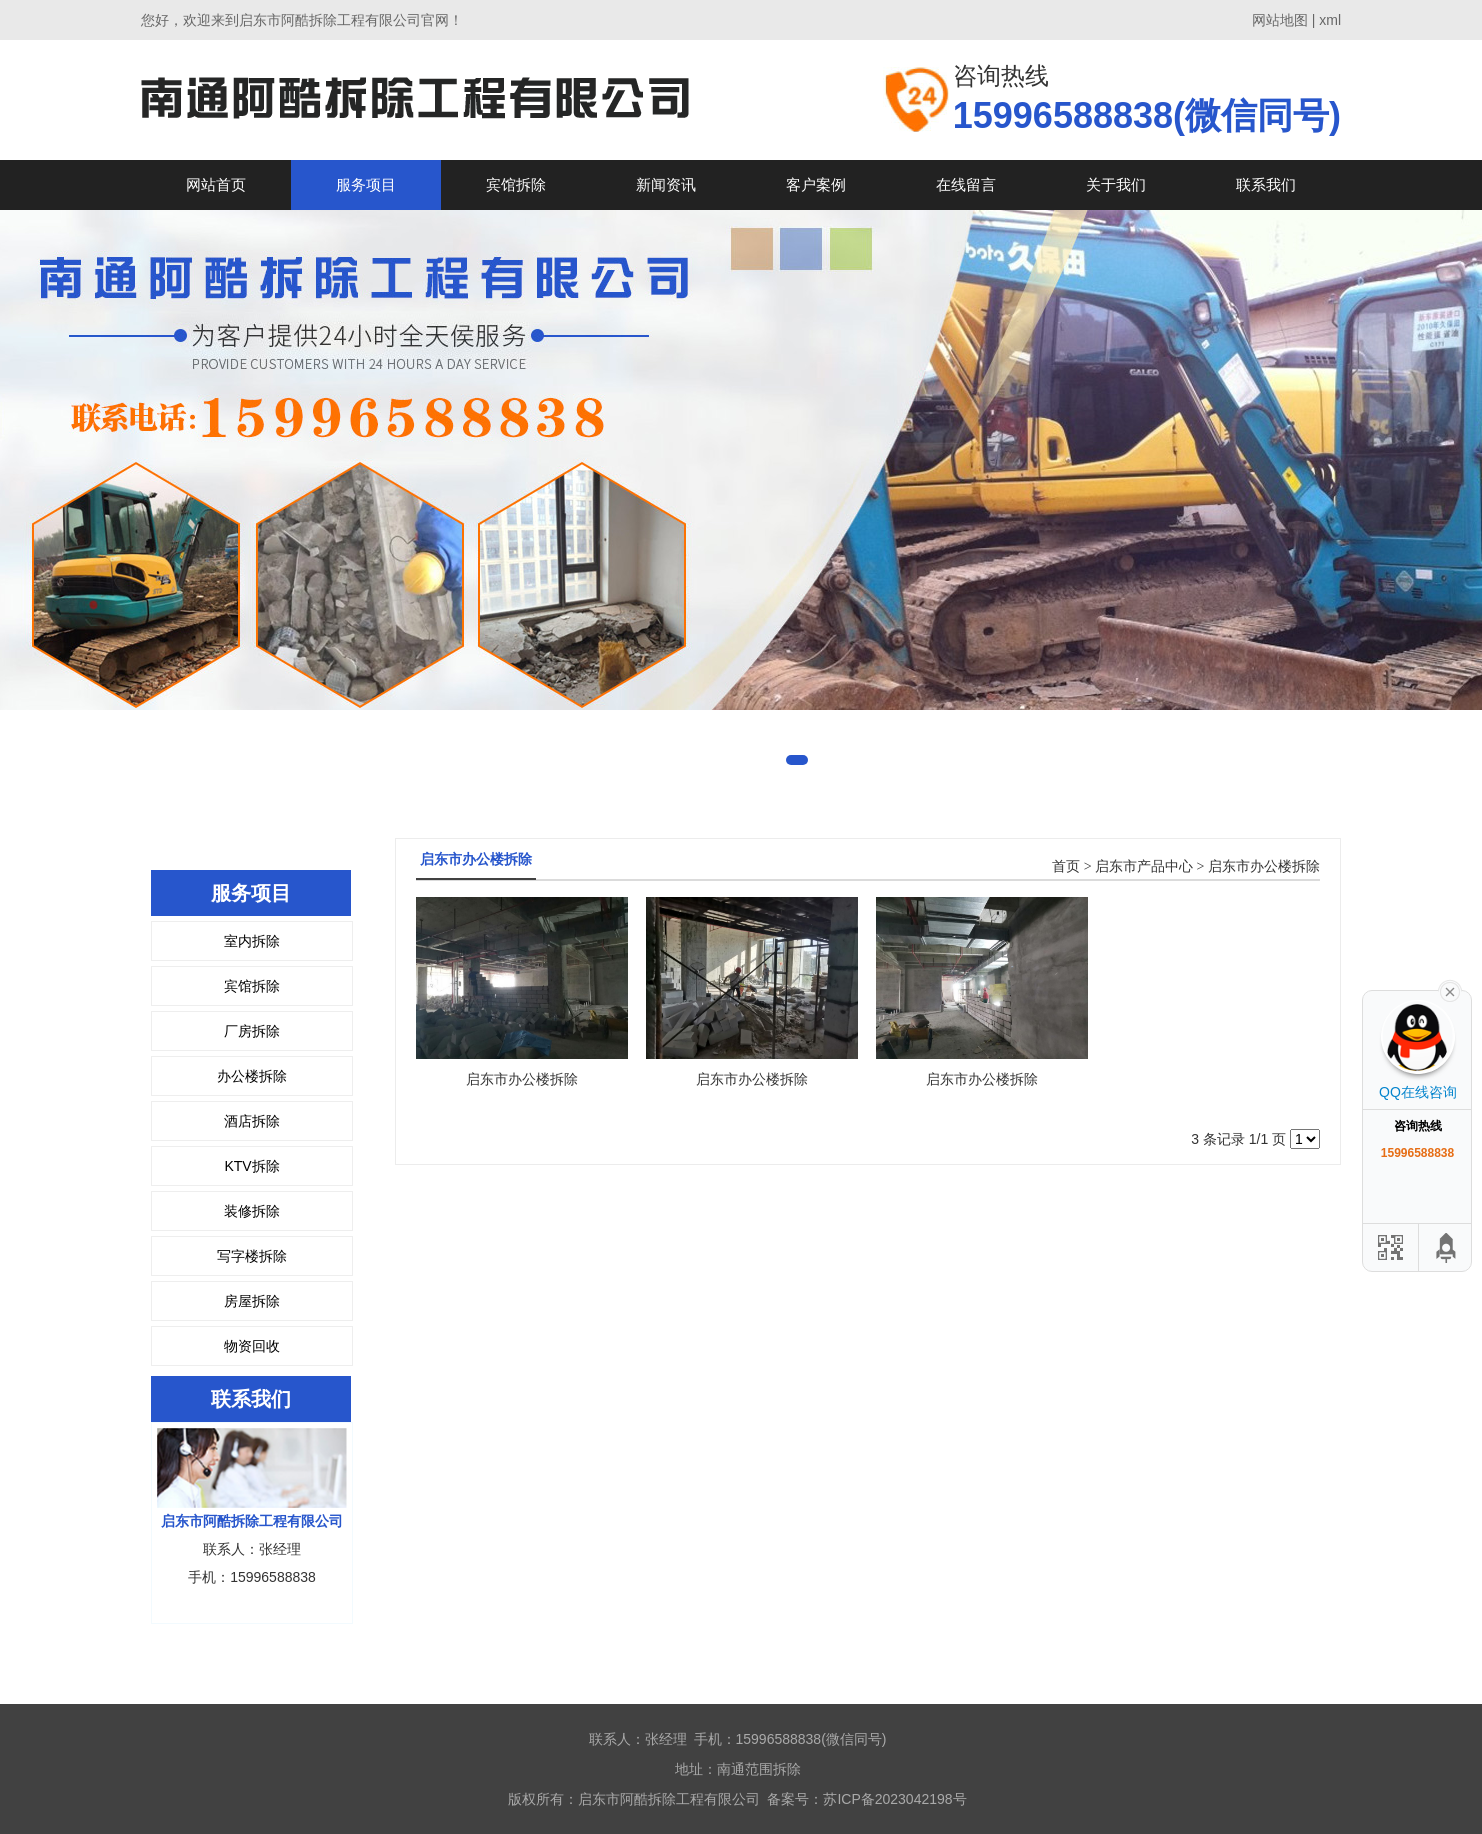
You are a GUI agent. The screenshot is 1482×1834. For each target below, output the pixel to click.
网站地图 (1280, 20)
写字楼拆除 (252, 1256)
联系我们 (1266, 184)
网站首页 (216, 184)
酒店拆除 (252, 1121)
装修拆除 (252, 1211)
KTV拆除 (251, 1166)
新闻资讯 (666, 184)
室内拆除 (252, 941)
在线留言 (966, 184)
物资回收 (252, 1346)
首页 (1066, 866)
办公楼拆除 (252, 1076)
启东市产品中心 (1144, 866)
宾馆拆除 (516, 184)
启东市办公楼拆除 (1264, 866)
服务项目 (366, 184)
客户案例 (816, 184)
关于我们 (1116, 184)
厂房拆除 (252, 1031)
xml (1330, 20)
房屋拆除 (252, 1301)
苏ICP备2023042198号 (894, 1799)
